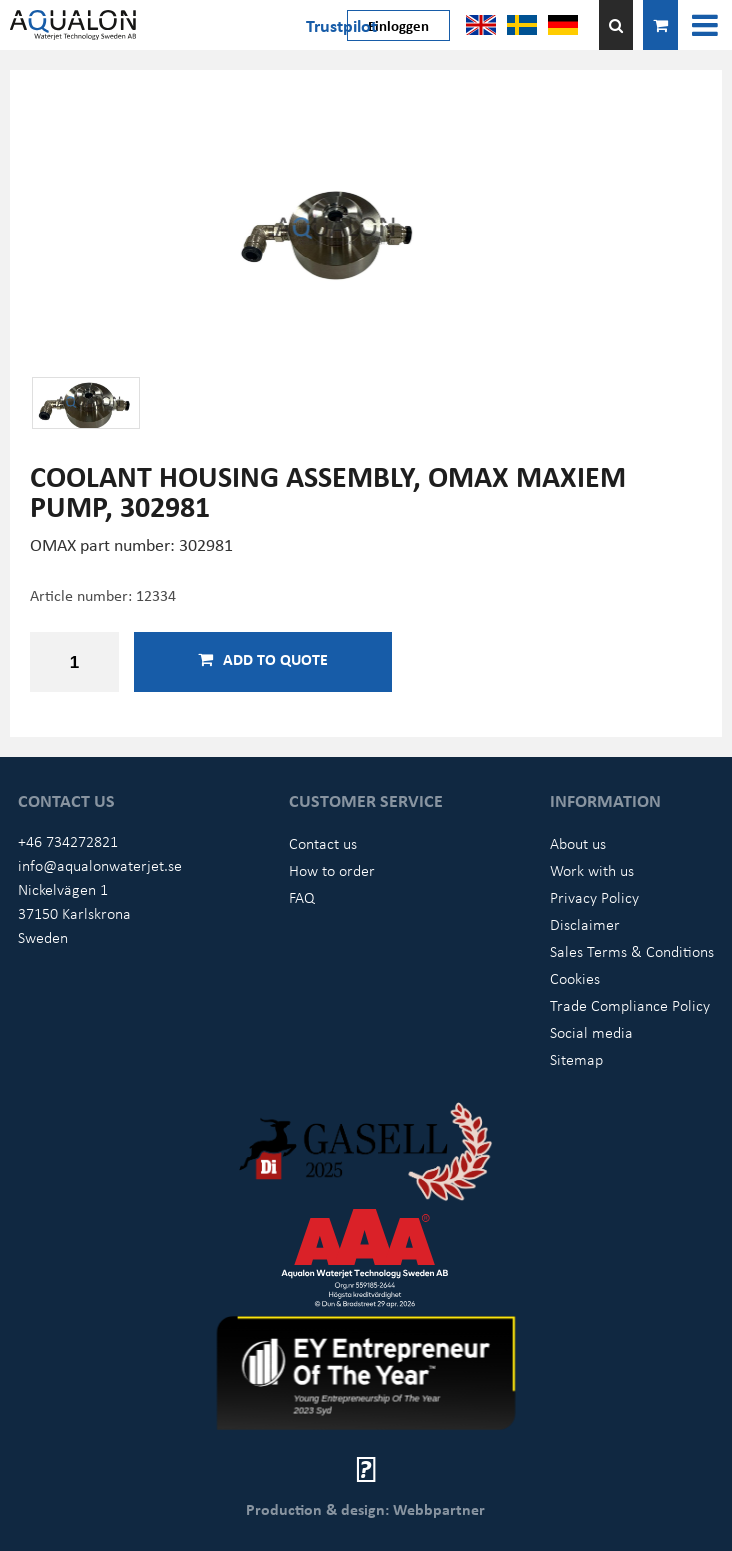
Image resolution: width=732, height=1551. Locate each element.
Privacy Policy (594, 897)
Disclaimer (585, 924)
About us (578, 843)
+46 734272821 (68, 841)
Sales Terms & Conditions (632, 951)
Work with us (592, 870)
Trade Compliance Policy (630, 1005)
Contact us (323, 843)
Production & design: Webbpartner (365, 1509)
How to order (332, 870)
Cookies (575, 978)
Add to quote (263, 659)
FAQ (302, 897)
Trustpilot (341, 25)
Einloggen (398, 25)
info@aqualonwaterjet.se (100, 865)
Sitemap (576, 1059)
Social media (591, 1032)
